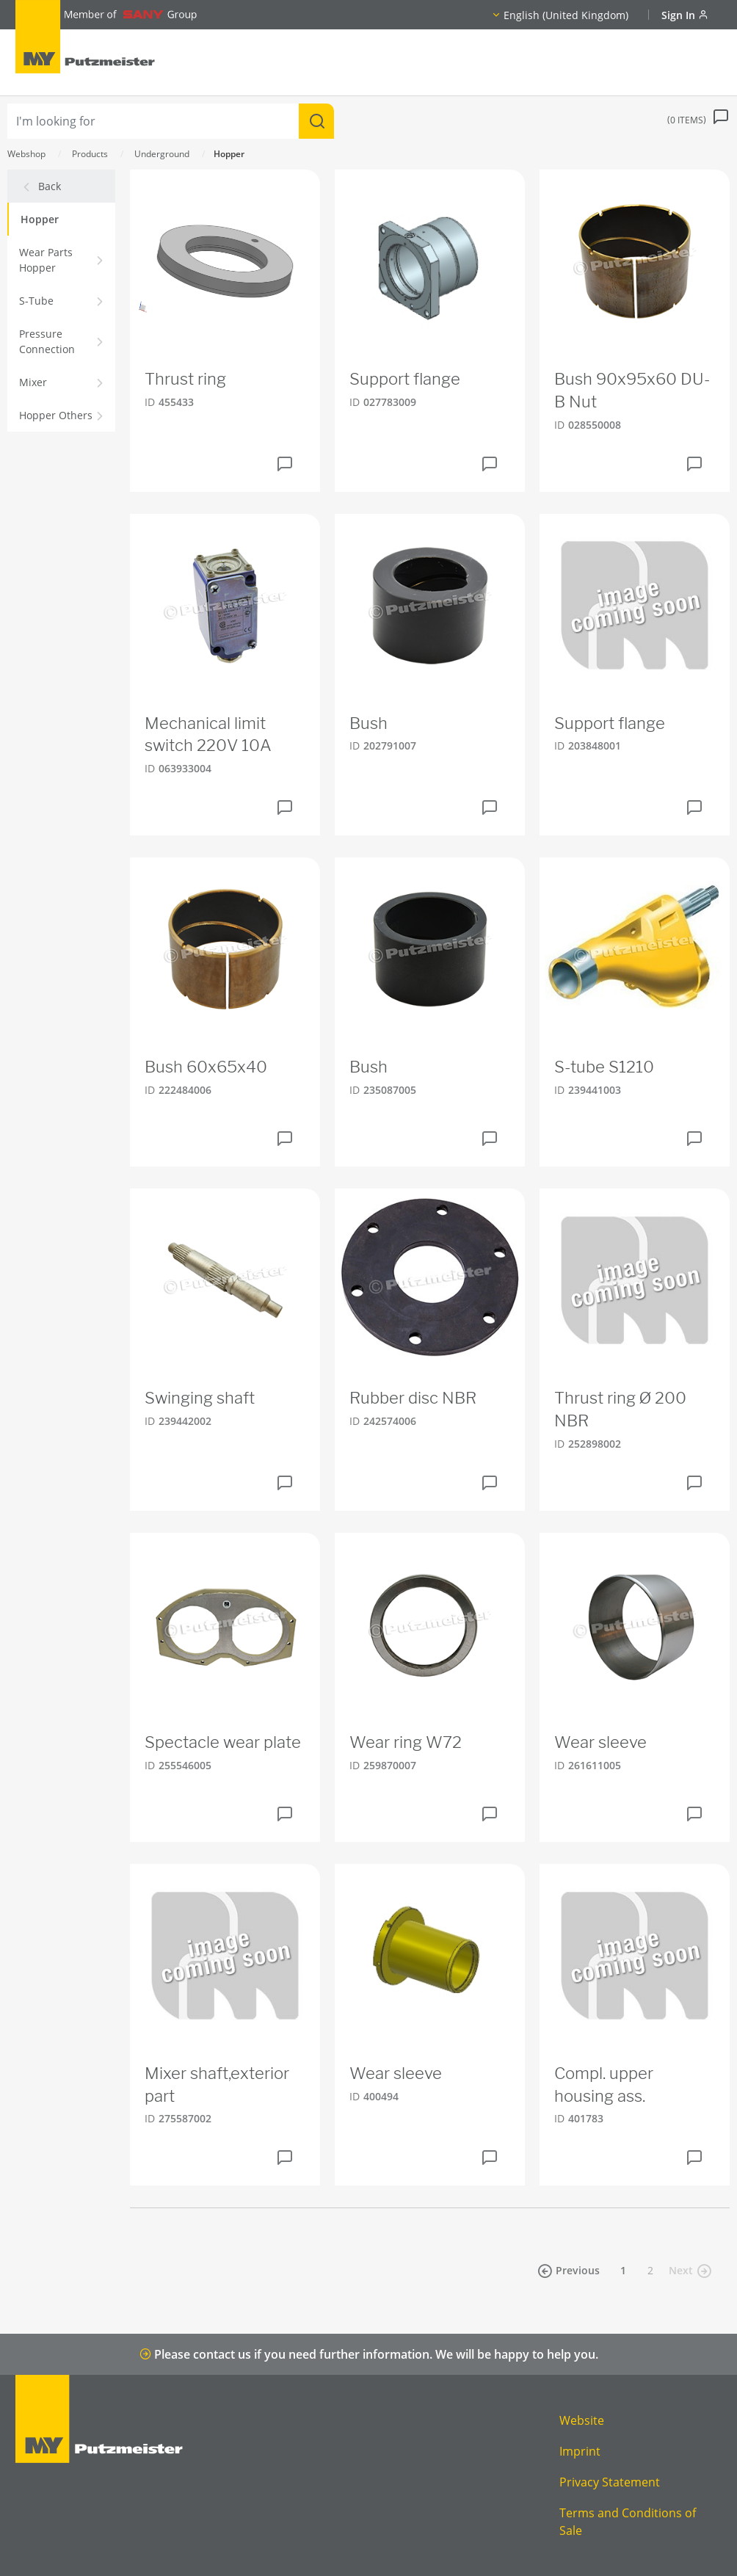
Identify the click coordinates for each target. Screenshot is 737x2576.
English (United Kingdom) (566, 15)
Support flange (404, 378)
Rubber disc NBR (412, 1397)
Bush (368, 723)
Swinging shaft (200, 1397)
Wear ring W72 (405, 1742)
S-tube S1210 (604, 1066)
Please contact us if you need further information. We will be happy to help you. (368, 2354)
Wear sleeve (600, 1742)
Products (90, 154)
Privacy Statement (609, 2482)
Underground (161, 154)
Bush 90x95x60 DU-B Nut (632, 390)
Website (581, 2420)
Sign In (684, 15)
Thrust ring (185, 378)
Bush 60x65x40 (206, 1066)
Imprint (579, 2451)
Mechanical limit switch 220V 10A (208, 734)
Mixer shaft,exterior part (217, 2084)
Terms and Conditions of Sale (627, 2522)
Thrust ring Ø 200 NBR (620, 1409)
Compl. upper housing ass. (603, 2084)
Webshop (26, 154)
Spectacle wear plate (223, 1742)
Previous (568, 2270)
